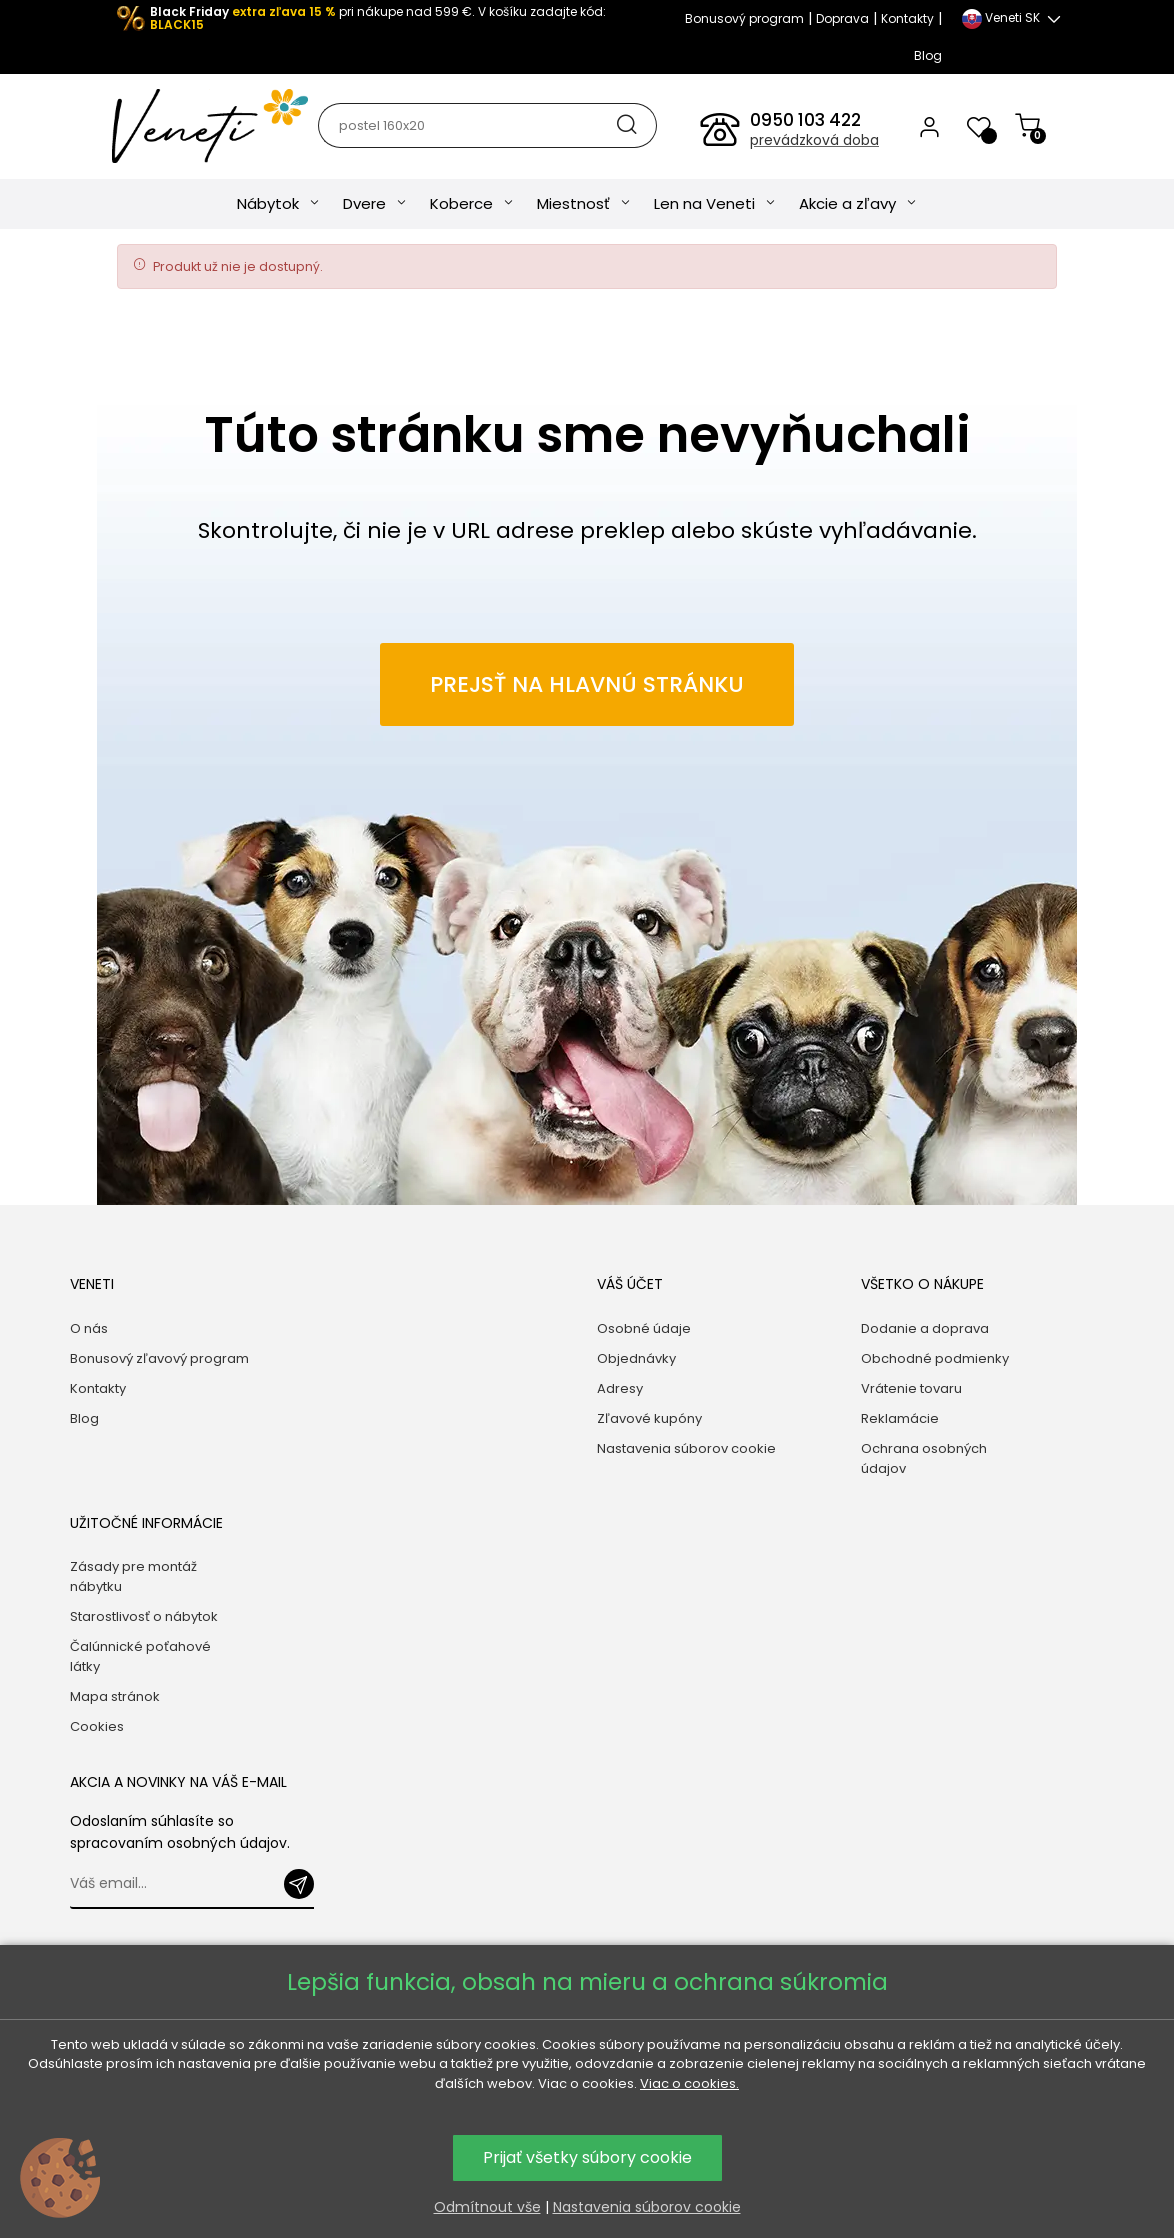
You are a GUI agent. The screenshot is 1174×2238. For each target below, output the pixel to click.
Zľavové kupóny (649, 1418)
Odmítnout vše (487, 2207)
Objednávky (636, 1358)
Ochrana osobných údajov (924, 1458)
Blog (928, 55)
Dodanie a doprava (925, 1328)
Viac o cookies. (689, 2083)
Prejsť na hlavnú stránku (587, 684)
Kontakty (907, 18)
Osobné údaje (644, 1328)
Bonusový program (744, 18)
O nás (89, 1328)
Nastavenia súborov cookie (686, 1448)
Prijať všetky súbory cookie (587, 2157)
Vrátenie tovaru (911, 1388)
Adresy (620, 1388)
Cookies (97, 1726)
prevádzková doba (814, 140)
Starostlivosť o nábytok (144, 1616)
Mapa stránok (115, 1696)
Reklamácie (900, 1418)
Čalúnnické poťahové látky (140, 1656)
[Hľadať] (486, 125)
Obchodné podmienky (935, 1358)
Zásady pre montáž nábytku (133, 1576)
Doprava (842, 18)
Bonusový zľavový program (159, 1358)
